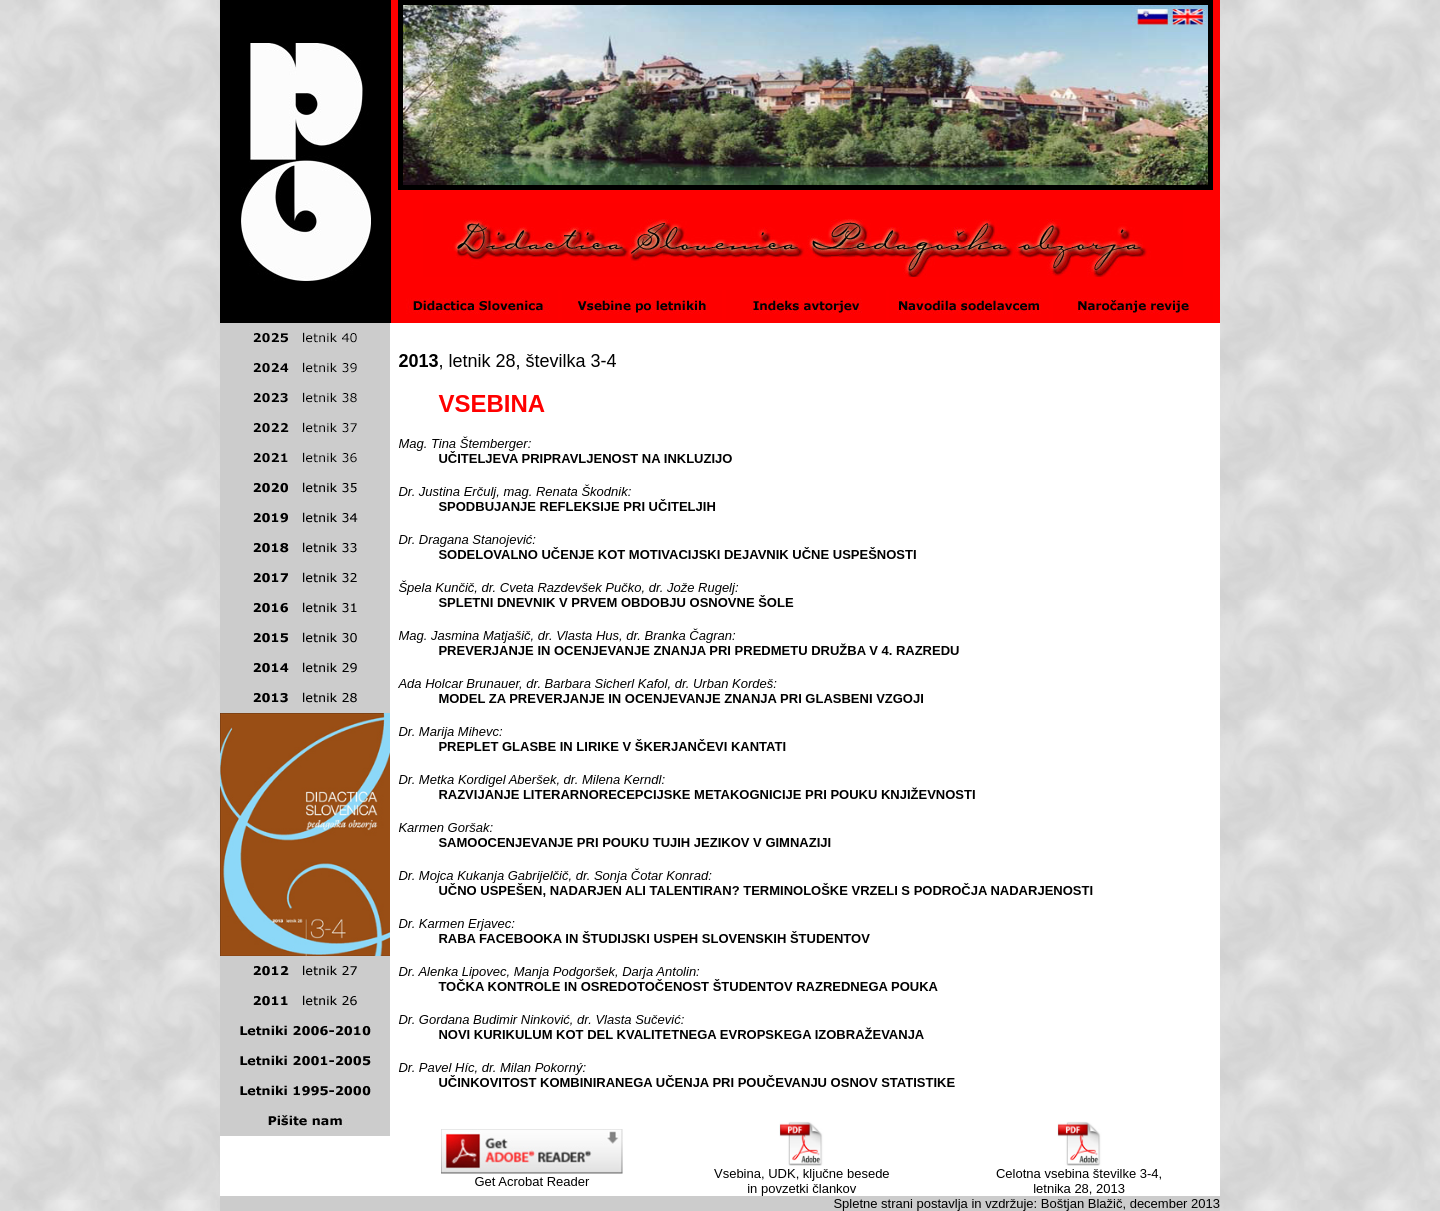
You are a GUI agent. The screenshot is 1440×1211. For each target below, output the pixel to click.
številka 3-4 (571, 361)
